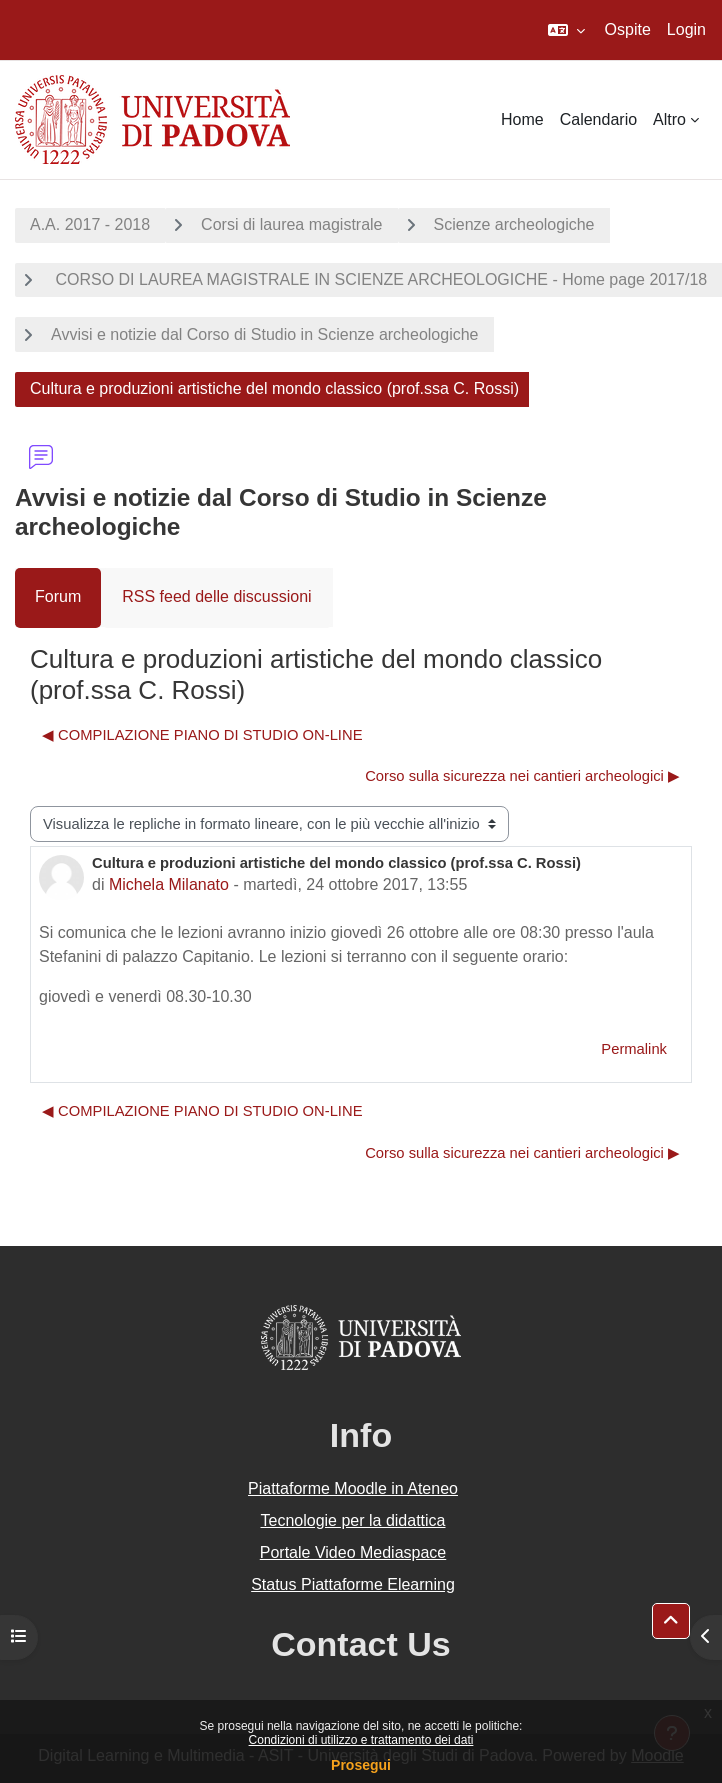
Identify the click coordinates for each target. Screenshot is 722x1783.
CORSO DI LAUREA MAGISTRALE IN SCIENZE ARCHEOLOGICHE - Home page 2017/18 (379, 279)
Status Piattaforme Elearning (353, 1584)
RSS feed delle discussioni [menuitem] (216, 596)
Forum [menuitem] (58, 596)
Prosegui (361, 1765)
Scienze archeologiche (514, 224)
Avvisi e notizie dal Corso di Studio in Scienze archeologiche (265, 334)
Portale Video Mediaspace (353, 1552)
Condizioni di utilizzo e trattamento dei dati (361, 1740)
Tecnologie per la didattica (352, 1520)
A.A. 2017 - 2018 (90, 224)
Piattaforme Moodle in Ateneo (353, 1488)
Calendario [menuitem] (598, 119)
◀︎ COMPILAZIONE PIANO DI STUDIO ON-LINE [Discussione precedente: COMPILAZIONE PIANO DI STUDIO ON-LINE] (202, 735)
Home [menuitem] (522, 119)
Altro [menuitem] (669, 119)
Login (686, 29)
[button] (566, 30)
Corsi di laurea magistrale (291, 224)
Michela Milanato (169, 884)
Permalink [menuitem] (634, 1049)
